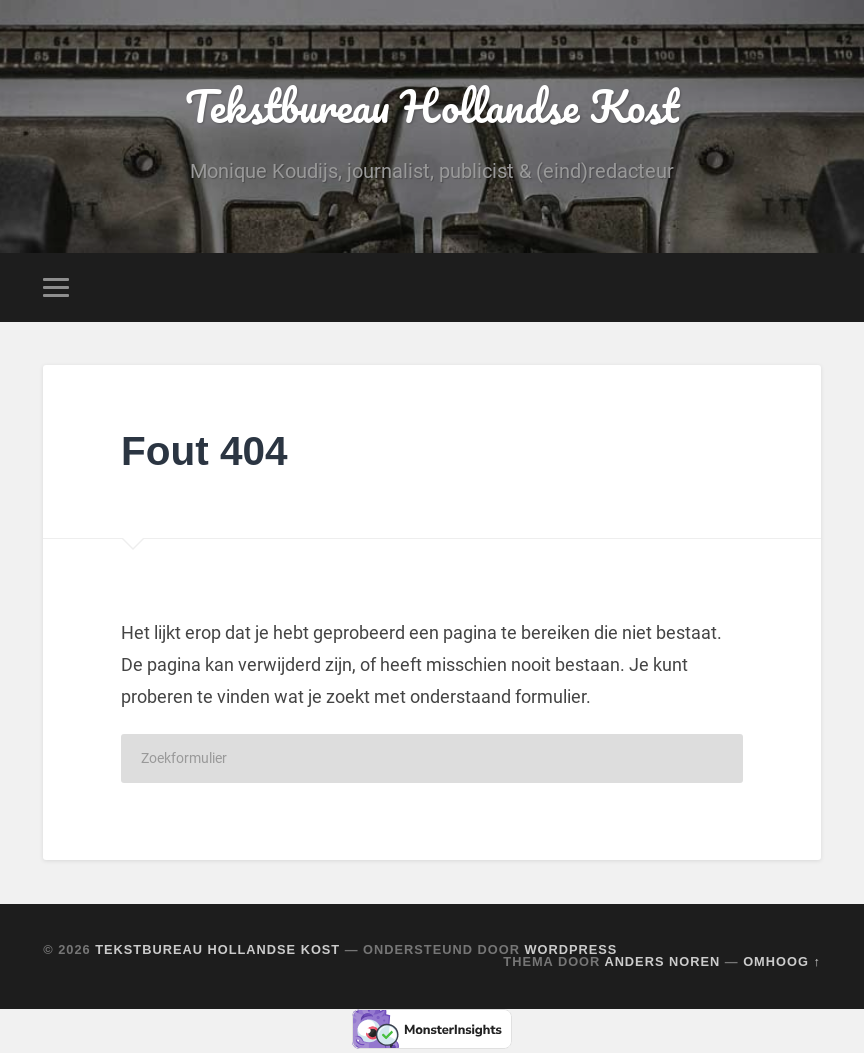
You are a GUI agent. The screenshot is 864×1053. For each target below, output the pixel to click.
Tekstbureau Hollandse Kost (432, 105)
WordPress (570, 949)
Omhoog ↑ (782, 961)
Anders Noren (662, 961)
